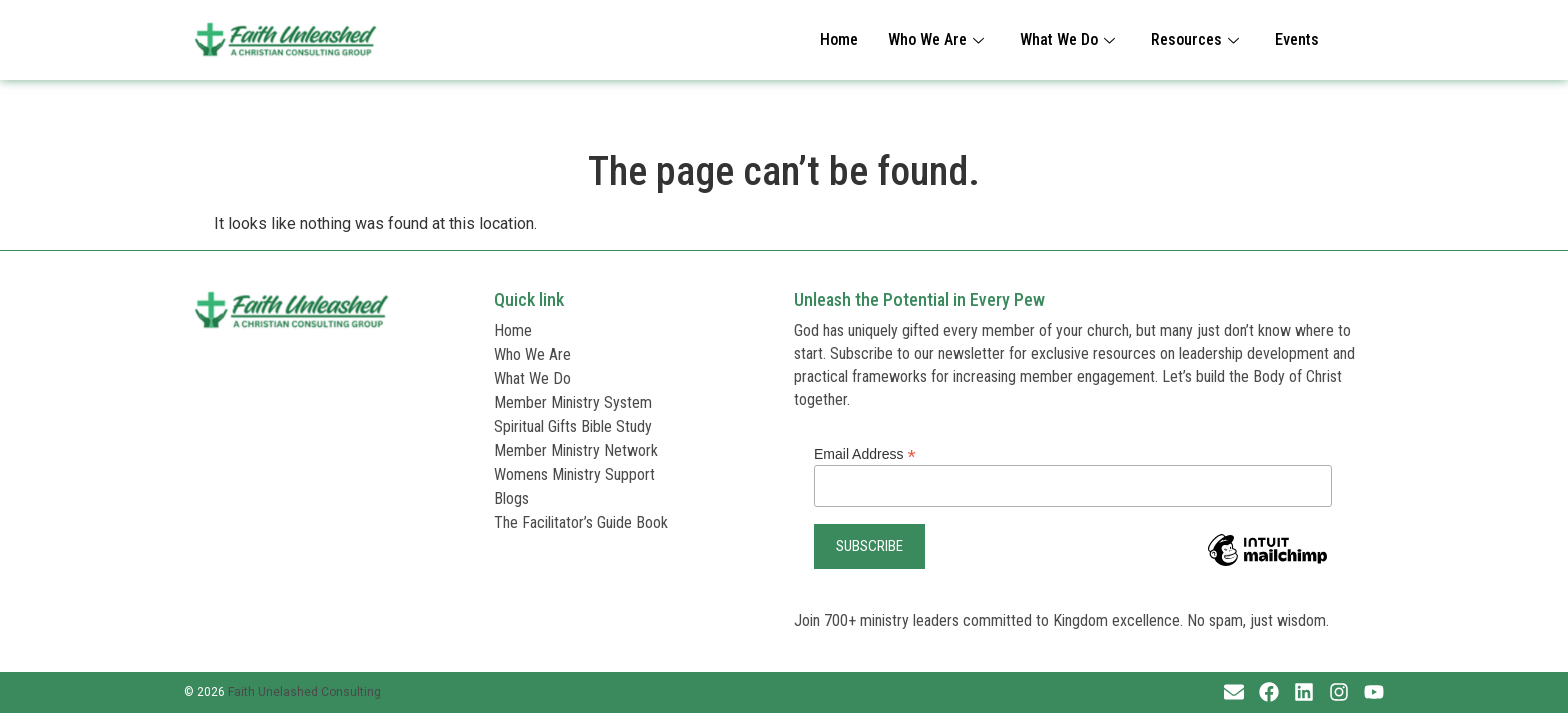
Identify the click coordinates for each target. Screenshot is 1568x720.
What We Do (1067, 39)
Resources (1195, 39)
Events (1297, 39)
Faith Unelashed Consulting (304, 692)
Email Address (865, 453)
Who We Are (936, 39)
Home (839, 39)
